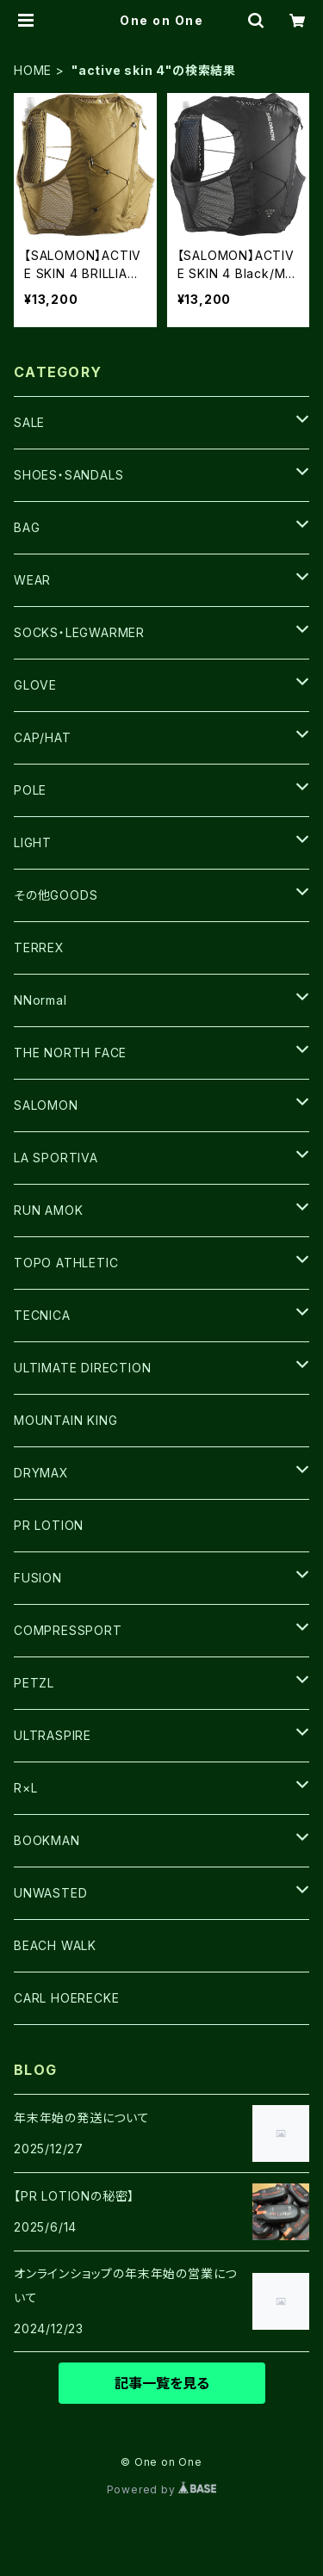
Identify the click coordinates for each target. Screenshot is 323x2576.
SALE (29, 422)
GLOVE (35, 685)
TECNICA (42, 1315)
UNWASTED (50, 1893)
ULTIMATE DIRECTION (82, 1367)
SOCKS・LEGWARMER (79, 632)
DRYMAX (41, 1472)
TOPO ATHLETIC (66, 1262)
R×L (25, 1787)
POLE (30, 790)
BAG (27, 527)
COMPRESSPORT (68, 1630)
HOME (33, 70)
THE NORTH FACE (70, 1052)
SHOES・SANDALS (68, 475)
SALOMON (46, 1105)
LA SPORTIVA (56, 1157)
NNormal (40, 1000)
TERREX (39, 947)
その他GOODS (55, 895)
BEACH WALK (55, 1945)
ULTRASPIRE (52, 1735)
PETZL (34, 1682)
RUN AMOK (48, 1210)
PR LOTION (49, 1525)
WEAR (32, 580)
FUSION (38, 1577)
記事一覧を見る (162, 2383)
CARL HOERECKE (66, 1998)
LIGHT (33, 842)
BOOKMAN (47, 1840)
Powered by (162, 2489)
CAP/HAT (42, 737)
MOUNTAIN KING (65, 1420)
